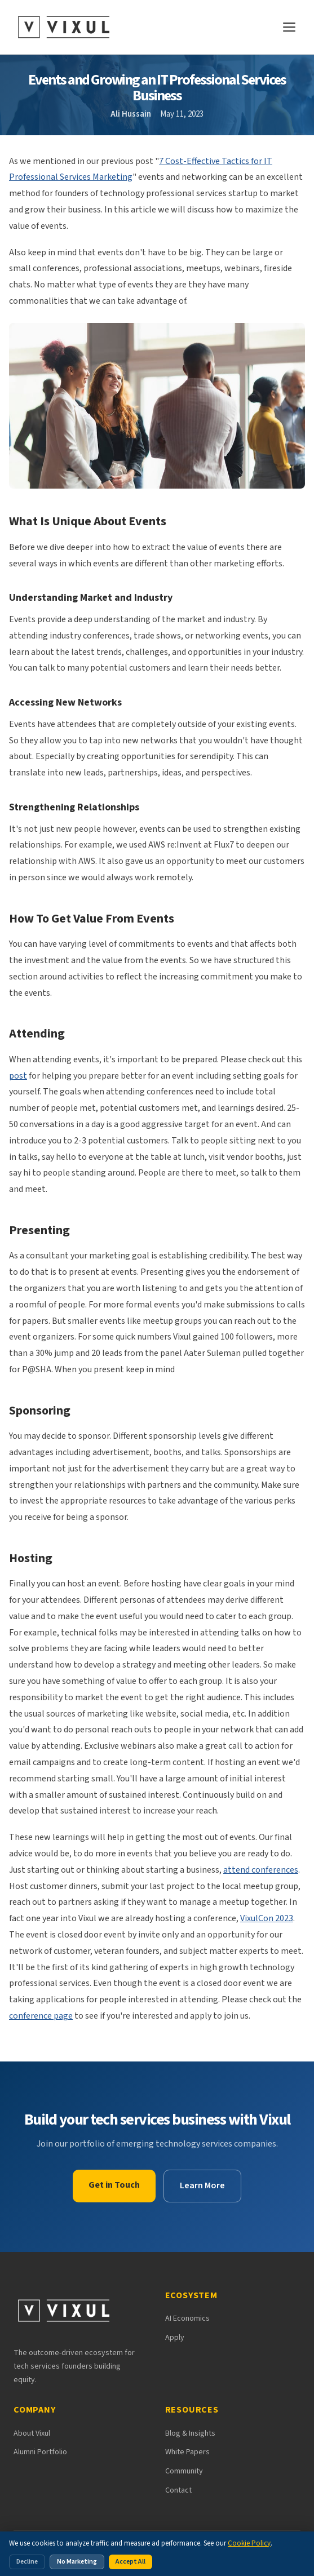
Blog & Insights (190, 2433)
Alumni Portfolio (40, 2452)
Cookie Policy (249, 2543)
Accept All (130, 2561)
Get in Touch (114, 2185)
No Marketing (77, 2561)
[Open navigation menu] (289, 27)
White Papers (187, 2452)
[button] (157, 406)
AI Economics (187, 2318)
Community (184, 2471)
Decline (27, 2561)
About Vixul (32, 2433)
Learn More (202, 2185)
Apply (174, 2337)
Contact (178, 2490)
